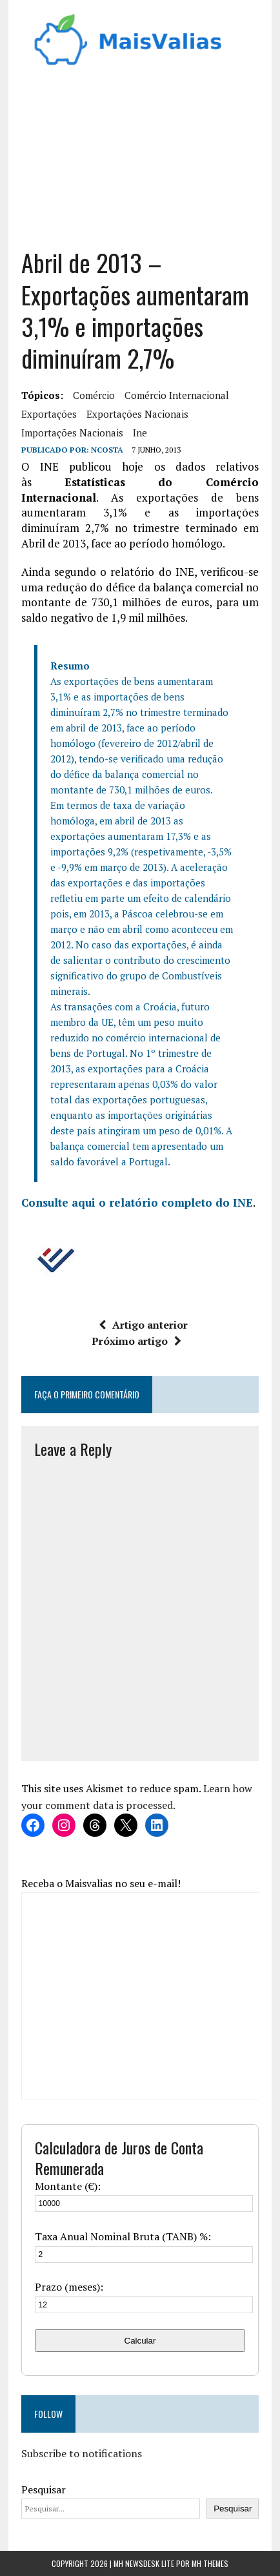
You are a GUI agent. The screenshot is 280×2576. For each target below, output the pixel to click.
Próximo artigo (136, 1341)
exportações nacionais (137, 413)
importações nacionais (72, 432)
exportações (49, 413)
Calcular (140, 2341)
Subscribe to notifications (81, 2453)
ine (140, 432)
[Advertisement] (140, 162)
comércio (94, 395)
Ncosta (107, 450)
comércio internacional (177, 395)
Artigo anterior (143, 1325)
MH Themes (210, 2563)
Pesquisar (43, 2489)
